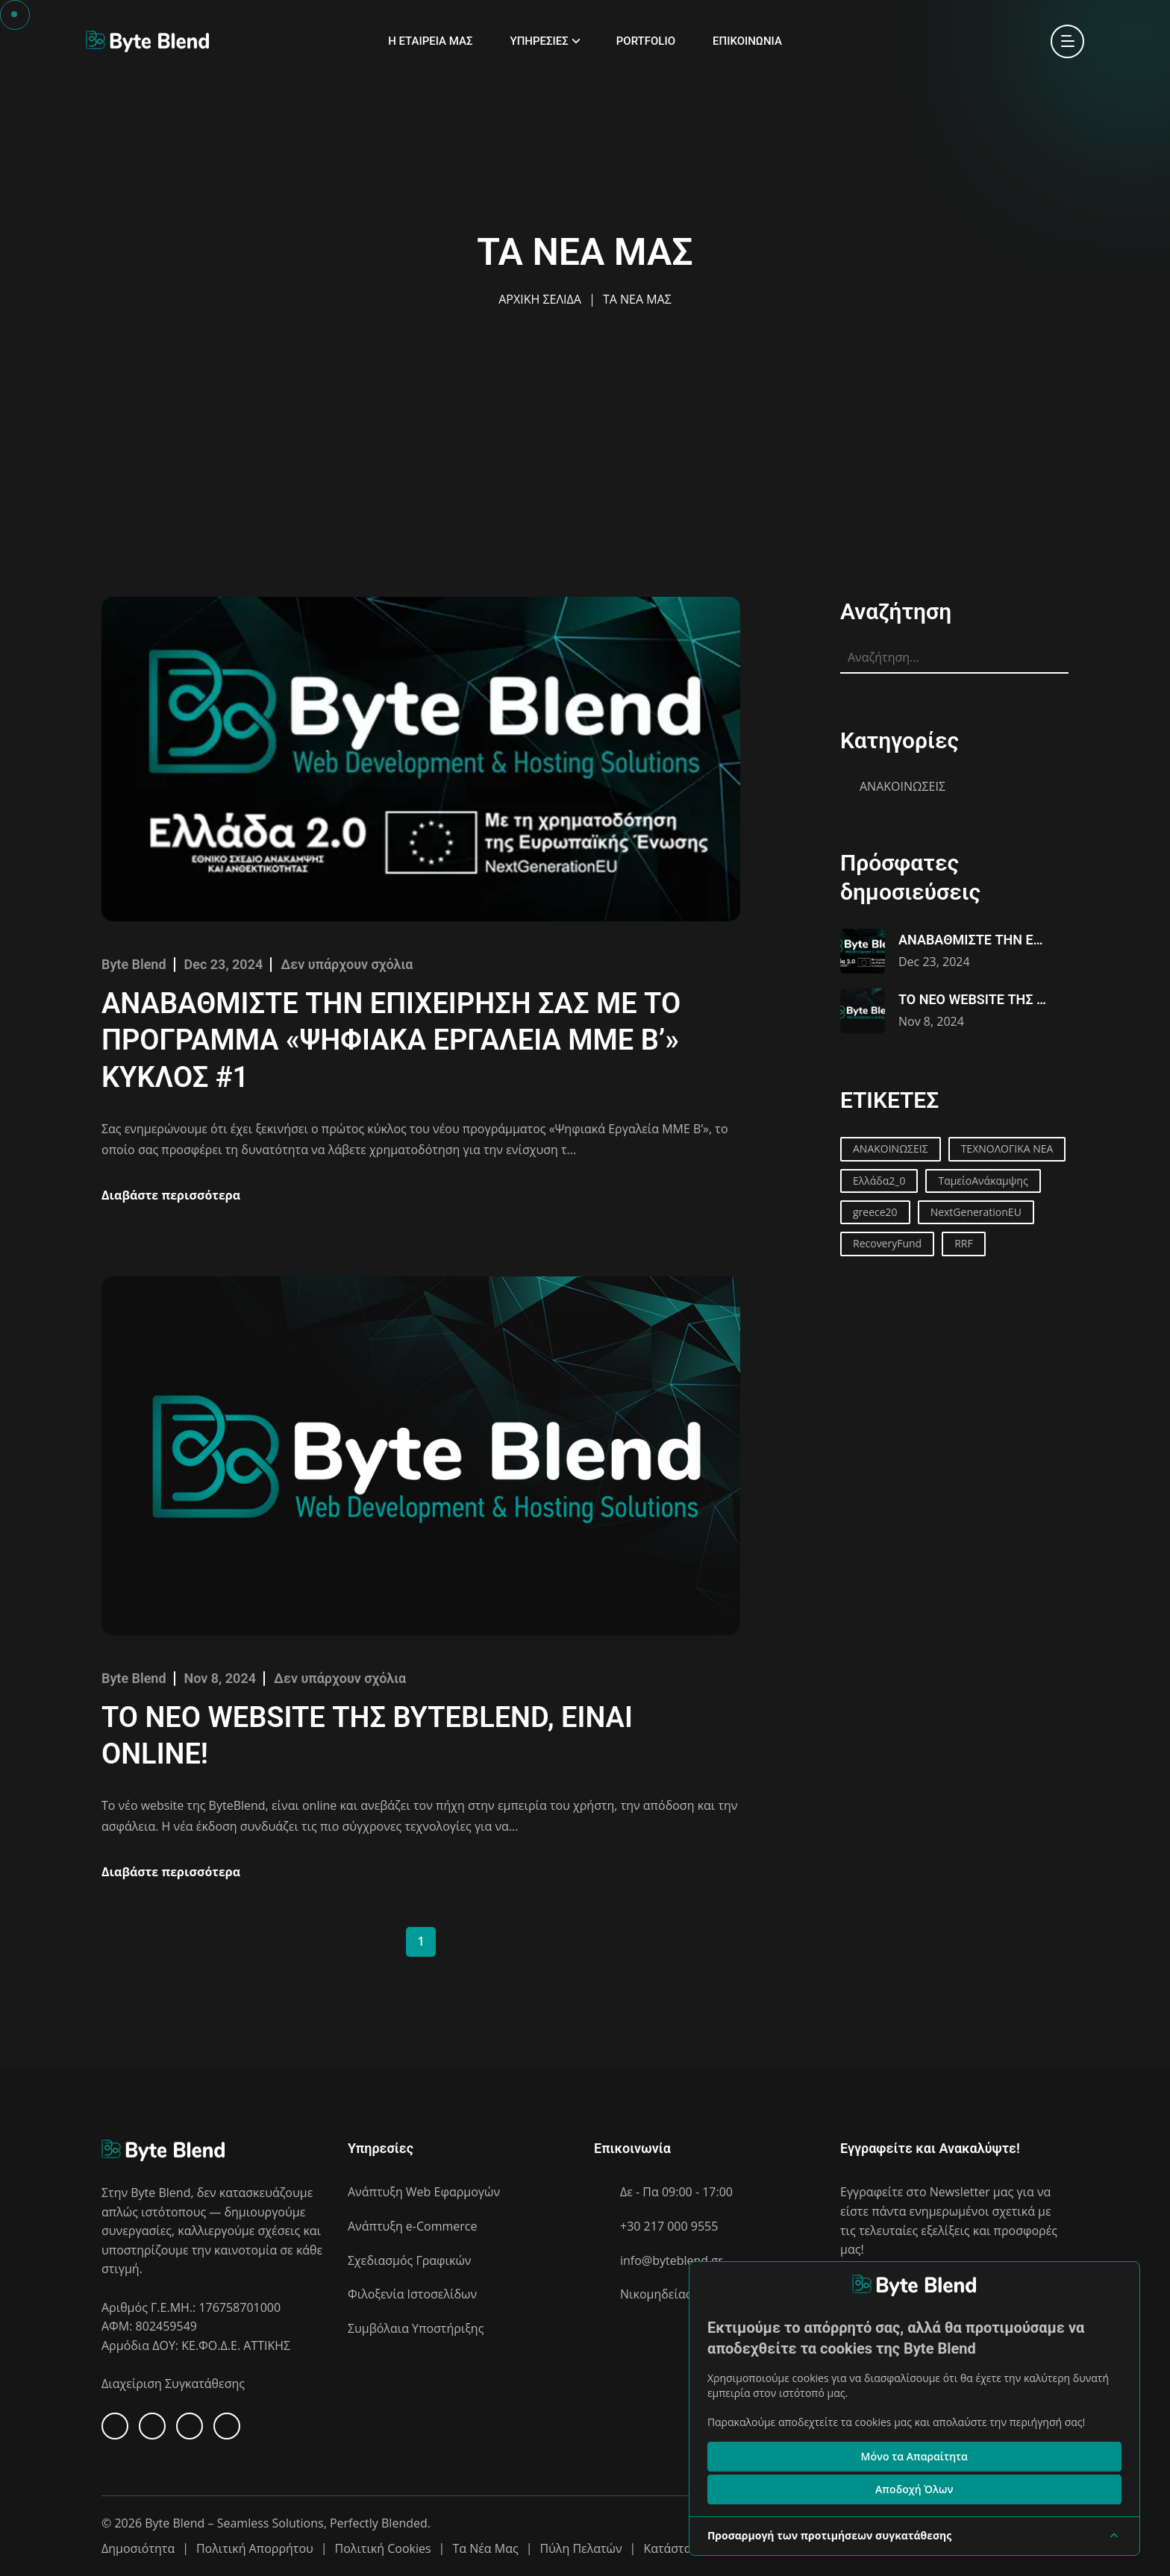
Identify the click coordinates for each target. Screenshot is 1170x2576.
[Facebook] (114, 2426)
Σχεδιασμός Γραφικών (409, 2260)
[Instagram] (226, 2426)
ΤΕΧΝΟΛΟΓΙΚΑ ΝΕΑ (1007, 1148)
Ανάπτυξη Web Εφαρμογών (424, 2192)
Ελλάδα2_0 (879, 1180)
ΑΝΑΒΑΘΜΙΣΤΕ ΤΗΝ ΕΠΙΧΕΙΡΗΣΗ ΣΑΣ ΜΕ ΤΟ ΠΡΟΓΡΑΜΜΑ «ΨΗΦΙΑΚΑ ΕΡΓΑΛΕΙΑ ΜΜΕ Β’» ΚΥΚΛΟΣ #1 (391, 1040)
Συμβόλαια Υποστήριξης (416, 2328)
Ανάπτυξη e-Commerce (412, 2226)
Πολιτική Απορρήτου (254, 2548)
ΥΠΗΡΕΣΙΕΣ (539, 41)
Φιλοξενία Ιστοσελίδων (412, 2294)
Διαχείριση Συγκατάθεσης (173, 2383)
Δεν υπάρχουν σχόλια (347, 964)
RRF (963, 1243)
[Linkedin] (152, 2426)
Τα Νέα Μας (485, 2548)
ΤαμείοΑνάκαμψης (982, 1180)
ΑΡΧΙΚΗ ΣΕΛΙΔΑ (539, 299)
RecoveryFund (887, 1243)
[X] (189, 2426)
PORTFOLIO (645, 41)
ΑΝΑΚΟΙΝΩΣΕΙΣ (902, 786)
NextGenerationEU (976, 1212)
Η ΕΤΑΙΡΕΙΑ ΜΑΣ (430, 41)
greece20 (875, 1212)
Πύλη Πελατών (580, 2548)
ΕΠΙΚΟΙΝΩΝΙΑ (747, 41)
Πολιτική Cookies (383, 2548)
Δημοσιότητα (138, 2548)
